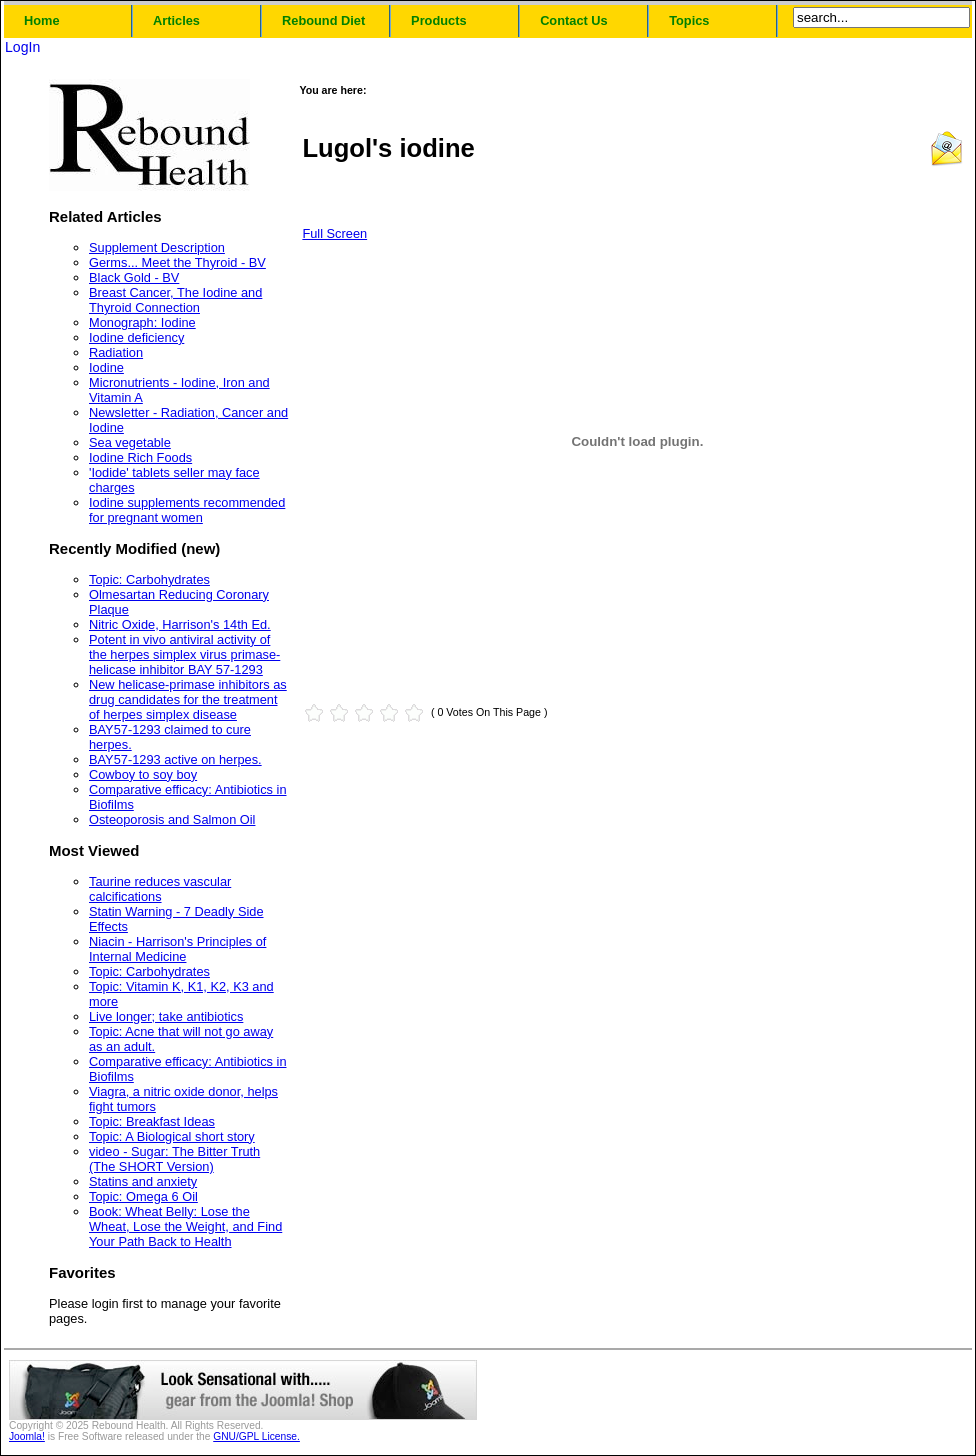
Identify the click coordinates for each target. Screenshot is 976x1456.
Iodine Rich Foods (140, 457)
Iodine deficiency (136, 337)
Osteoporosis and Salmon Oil (172, 819)
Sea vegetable (130, 442)
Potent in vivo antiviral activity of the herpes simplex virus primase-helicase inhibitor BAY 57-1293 (184, 654)
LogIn (22, 47)
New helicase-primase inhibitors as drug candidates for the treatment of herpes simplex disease (188, 699)
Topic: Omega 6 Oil (143, 1196)
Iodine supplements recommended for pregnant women (187, 510)
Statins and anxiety (143, 1181)
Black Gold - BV (134, 277)
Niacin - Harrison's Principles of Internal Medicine (177, 949)
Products (438, 20)
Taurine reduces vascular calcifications (160, 889)
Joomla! (27, 1436)
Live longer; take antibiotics (166, 1016)
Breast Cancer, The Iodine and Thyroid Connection (175, 300)
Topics (689, 20)
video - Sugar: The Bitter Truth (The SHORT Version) (174, 1159)
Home (42, 20)
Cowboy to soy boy (143, 774)
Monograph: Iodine (142, 322)
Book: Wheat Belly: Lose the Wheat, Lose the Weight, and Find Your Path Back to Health (185, 1226)
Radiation (116, 352)
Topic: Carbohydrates (149, 579)
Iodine (106, 367)
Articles (176, 20)
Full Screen (334, 233)
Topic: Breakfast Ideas (152, 1121)
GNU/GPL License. (256, 1436)
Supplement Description (157, 247)
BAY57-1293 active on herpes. (175, 759)
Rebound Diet (323, 20)
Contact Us (574, 20)
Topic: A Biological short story (172, 1136)
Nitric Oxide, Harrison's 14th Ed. (180, 624)
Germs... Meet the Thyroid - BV (177, 262)
